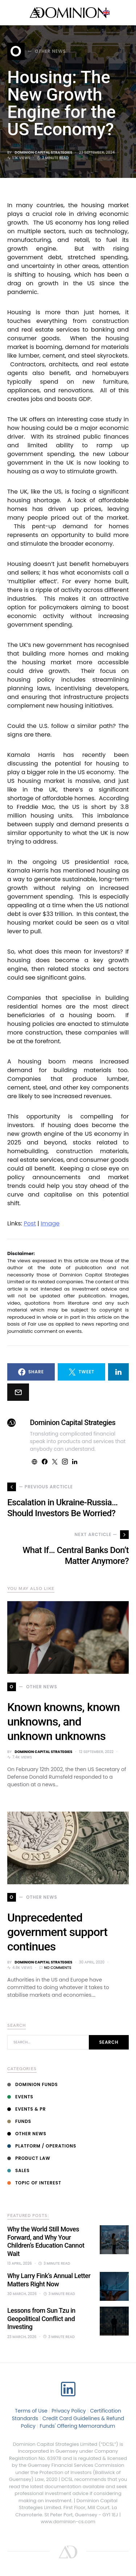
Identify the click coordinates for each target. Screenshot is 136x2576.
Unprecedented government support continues (57, 1932)
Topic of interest (34, 2183)
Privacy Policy (68, 2410)
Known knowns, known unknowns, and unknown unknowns (63, 1721)
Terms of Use (31, 2410)
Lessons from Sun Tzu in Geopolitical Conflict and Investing (41, 2318)
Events (20, 2097)
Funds (19, 2121)
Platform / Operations (41, 2146)
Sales (18, 2170)
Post (30, 1223)
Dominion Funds (32, 2084)
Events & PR (26, 2109)
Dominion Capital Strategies (43, 152)
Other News (26, 2134)
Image (50, 1223)
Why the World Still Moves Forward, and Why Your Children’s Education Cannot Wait (45, 2241)
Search (108, 2042)
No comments (57, 1967)
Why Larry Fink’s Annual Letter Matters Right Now (48, 2280)
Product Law (28, 2158)
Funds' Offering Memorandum (77, 2426)
